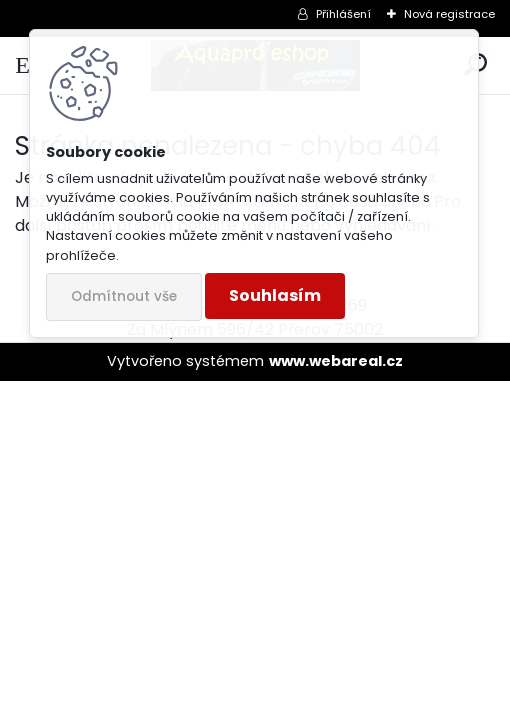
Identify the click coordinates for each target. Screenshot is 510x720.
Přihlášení (343, 14)
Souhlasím (275, 295)
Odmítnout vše (124, 296)
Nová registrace (449, 14)
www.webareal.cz (336, 361)
